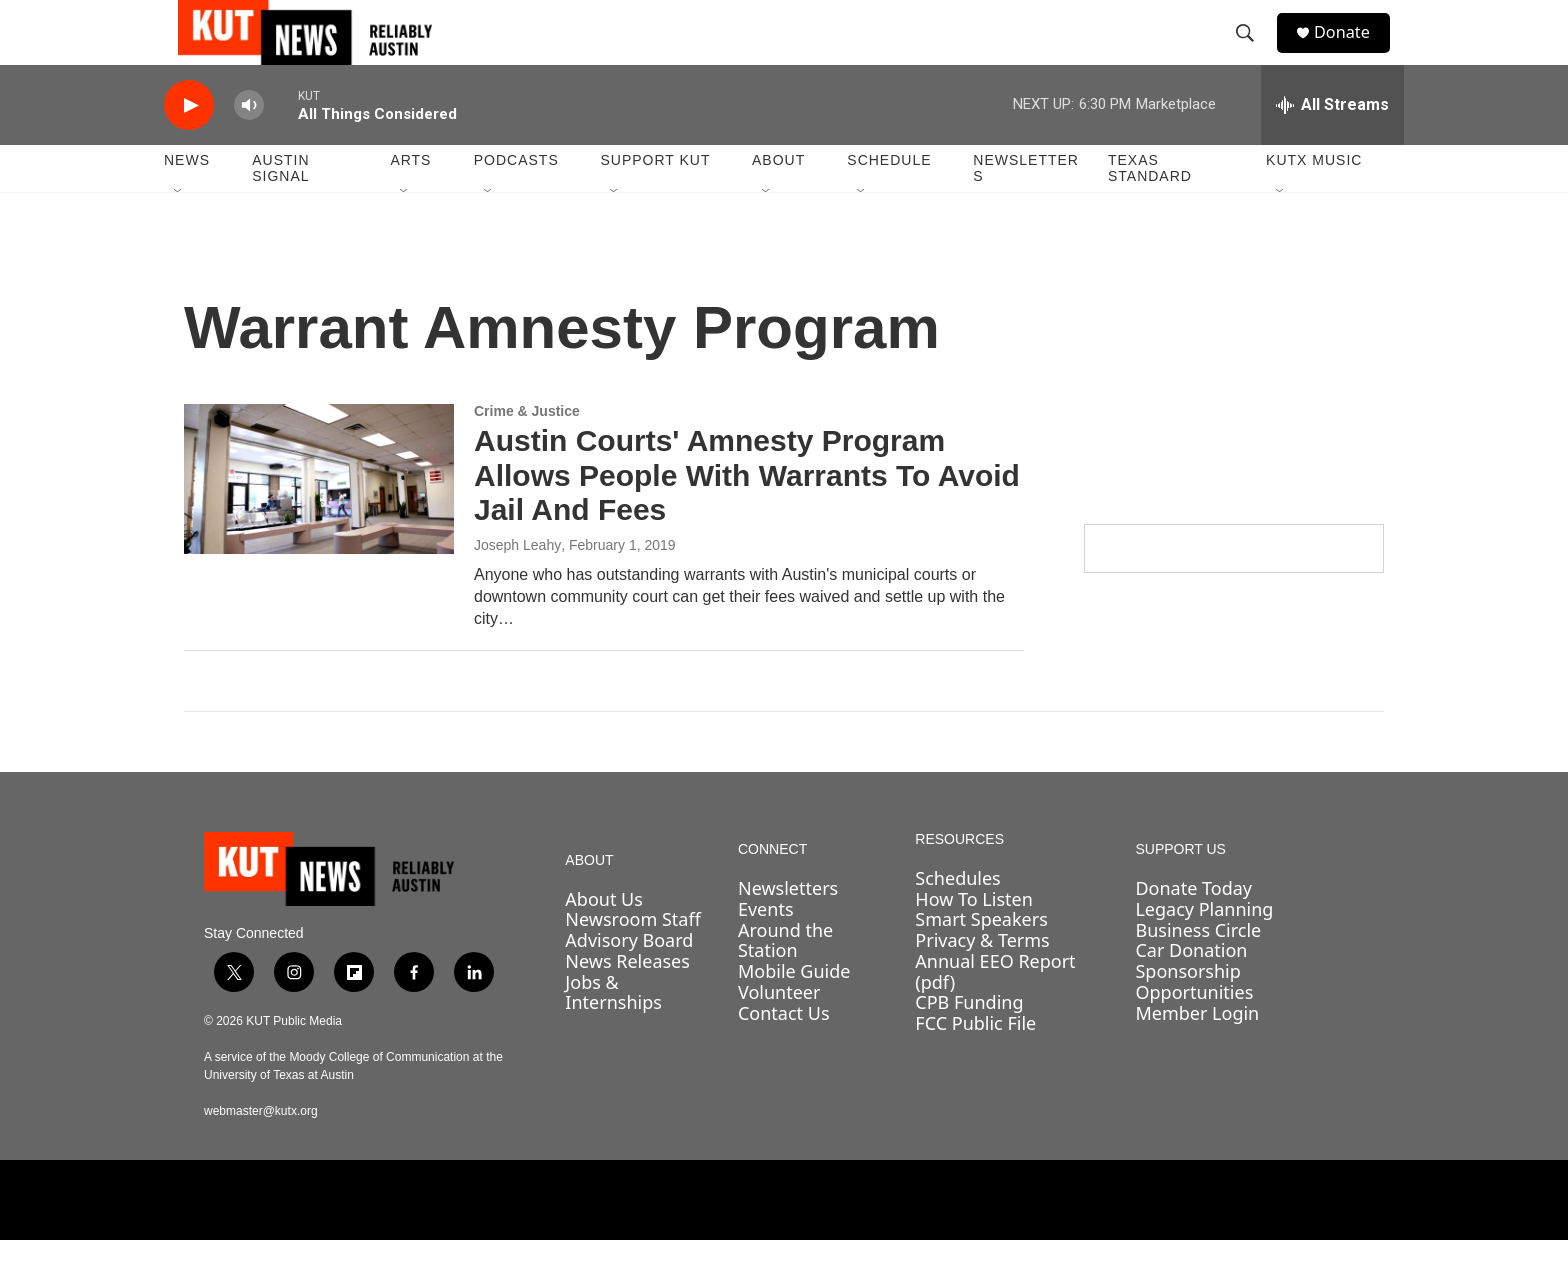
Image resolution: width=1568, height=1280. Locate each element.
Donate (1353, 52)
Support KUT (655, 200)
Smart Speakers (981, 959)
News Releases (627, 1001)
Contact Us (784, 1053)
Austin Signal (280, 208)
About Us (604, 939)
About (778, 200)
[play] (189, 145)
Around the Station (785, 980)
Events (766, 949)
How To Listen (974, 939)
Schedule (889, 200)
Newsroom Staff (632, 959)
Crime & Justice (527, 451)
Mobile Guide (794, 1011)
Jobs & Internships (613, 1031)
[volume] (249, 145)
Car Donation (1191, 990)
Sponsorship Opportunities (1194, 1021)
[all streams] (1332, 145)
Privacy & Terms (982, 980)
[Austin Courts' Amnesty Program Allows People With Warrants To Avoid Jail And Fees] (319, 519)
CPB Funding (969, 1042)
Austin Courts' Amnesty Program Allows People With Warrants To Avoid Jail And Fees (747, 515)
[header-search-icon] (1253, 53)
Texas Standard (1150, 208)
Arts (410, 200)
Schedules (957, 918)
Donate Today (1193, 928)
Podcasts (516, 200)
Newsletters (1026, 208)
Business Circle (1198, 970)
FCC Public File (975, 1063)
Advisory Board (629, 980)
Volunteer (779, 1032)
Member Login (1197, 1053)
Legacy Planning (1204, 949)
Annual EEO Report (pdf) (995, 1011)
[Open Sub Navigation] (179, 232)
